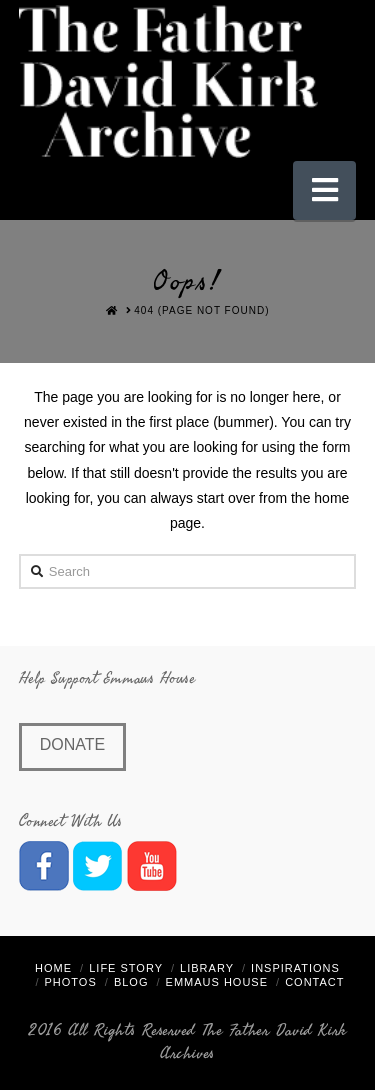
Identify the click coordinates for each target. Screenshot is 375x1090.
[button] (325, 190)
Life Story (126, 968)
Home (53, 968)
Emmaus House (217, 982)
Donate (72, 744)
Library (207, 968)
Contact (314, 982)
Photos (71, 982)
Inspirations (295, 968)
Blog (131, 982)
